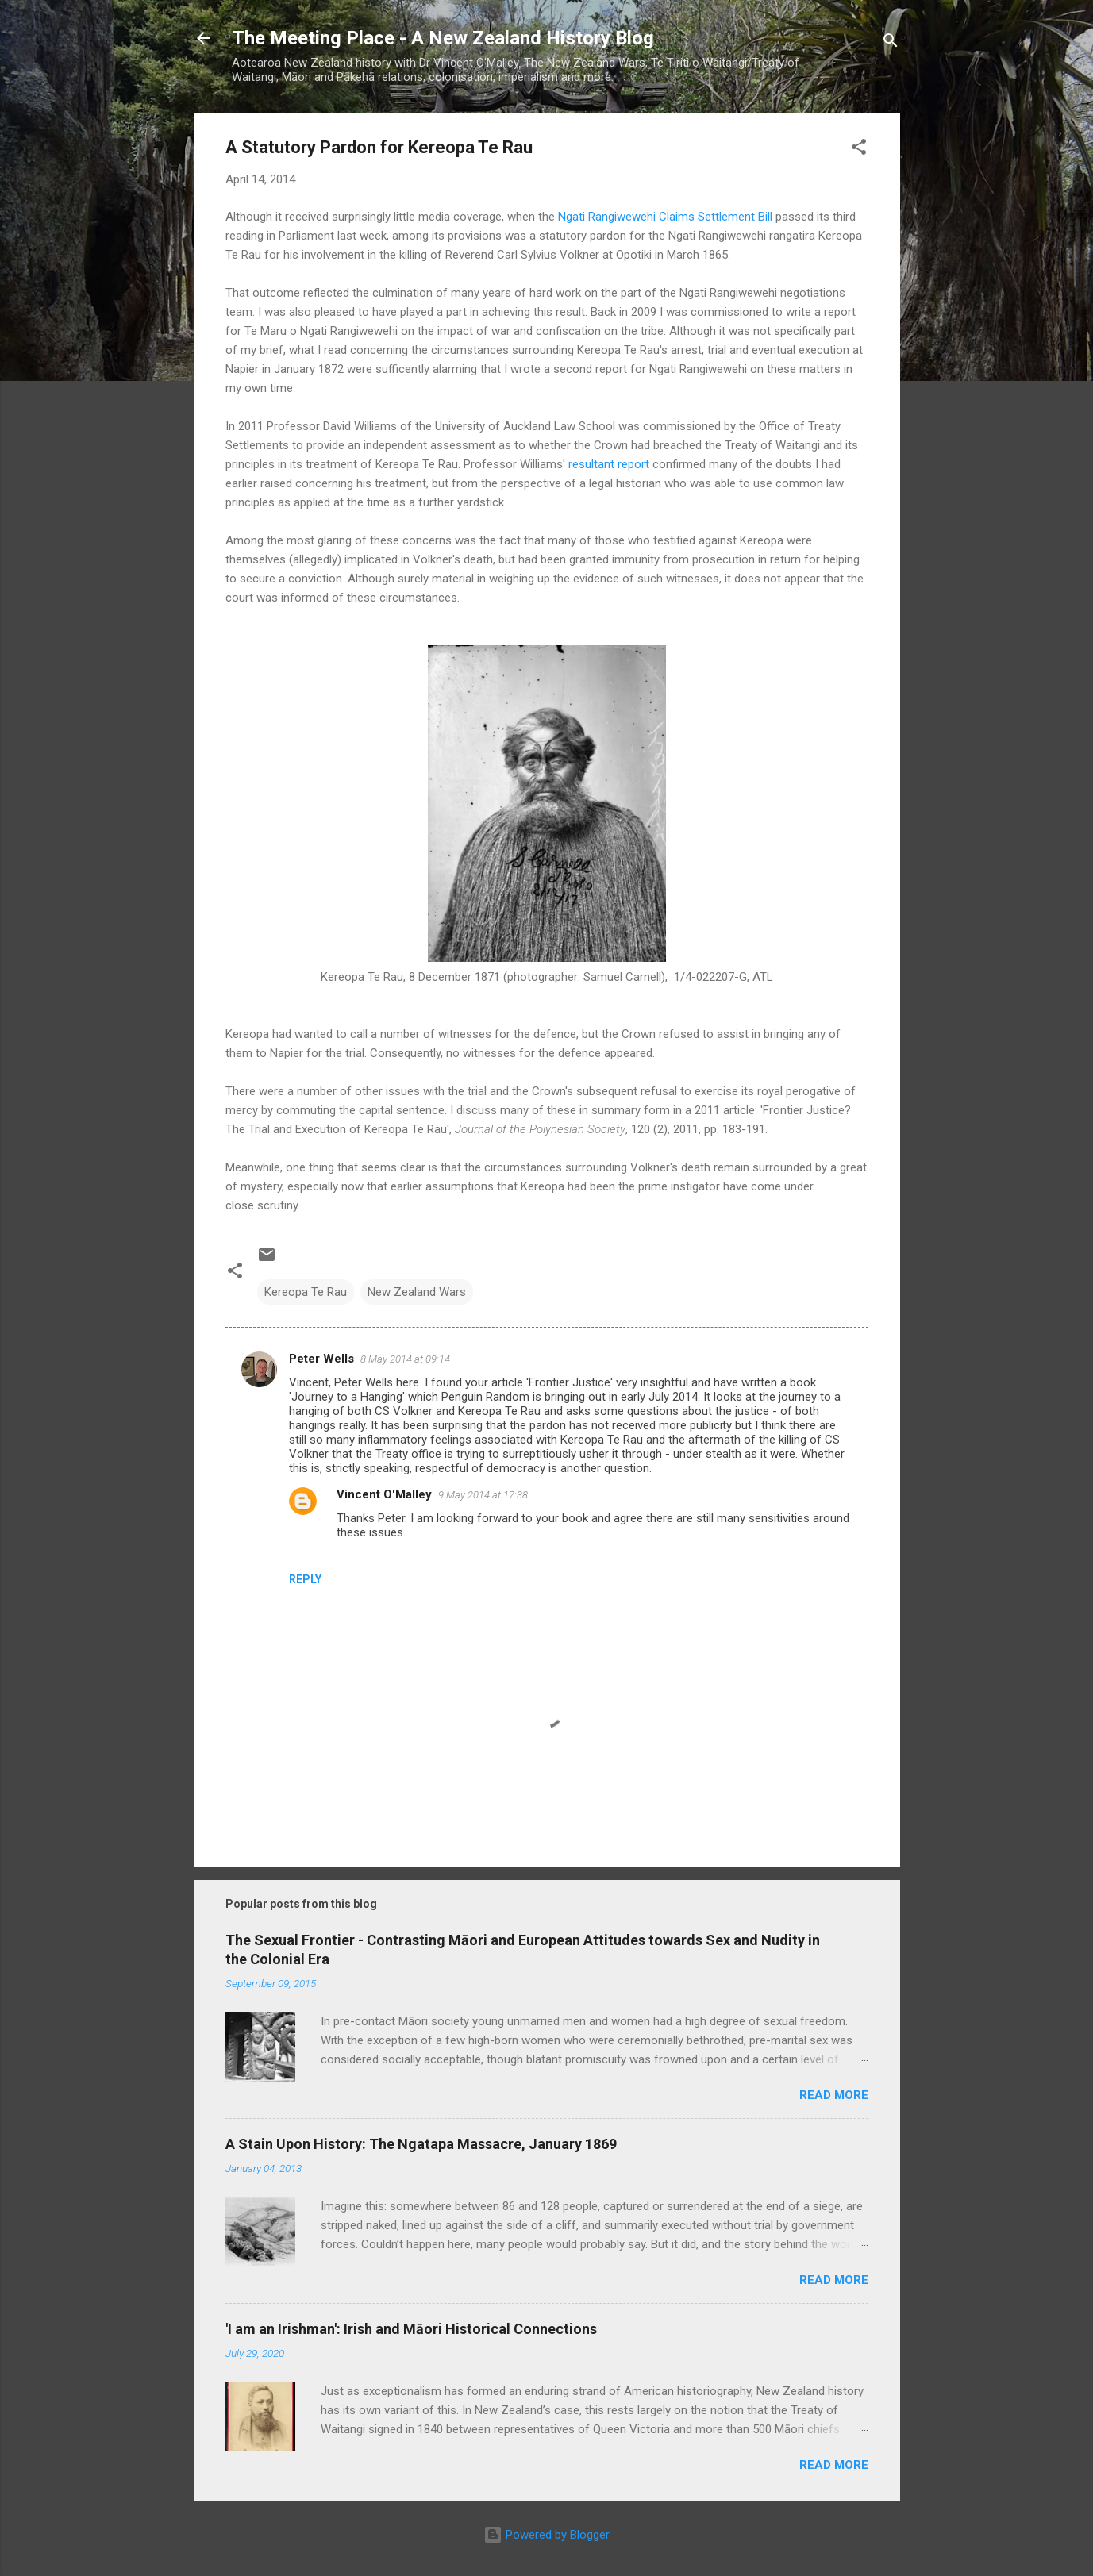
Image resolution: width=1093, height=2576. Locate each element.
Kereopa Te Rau (305, 1292)
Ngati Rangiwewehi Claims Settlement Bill (665, 217)
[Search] (890, 43)
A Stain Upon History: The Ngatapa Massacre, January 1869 (421, 2144)
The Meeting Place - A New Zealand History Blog (443, 38)
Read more (833, 2095)
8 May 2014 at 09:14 (405, 1359)
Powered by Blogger (546, 2535)
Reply (305, 1579)
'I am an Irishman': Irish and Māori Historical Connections (411, 2328)
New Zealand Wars (417, 1292)
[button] (858, 149)
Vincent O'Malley (384, 1494)
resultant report (608, 464)
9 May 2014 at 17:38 (483, 1495)
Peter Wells (321, 1358)
